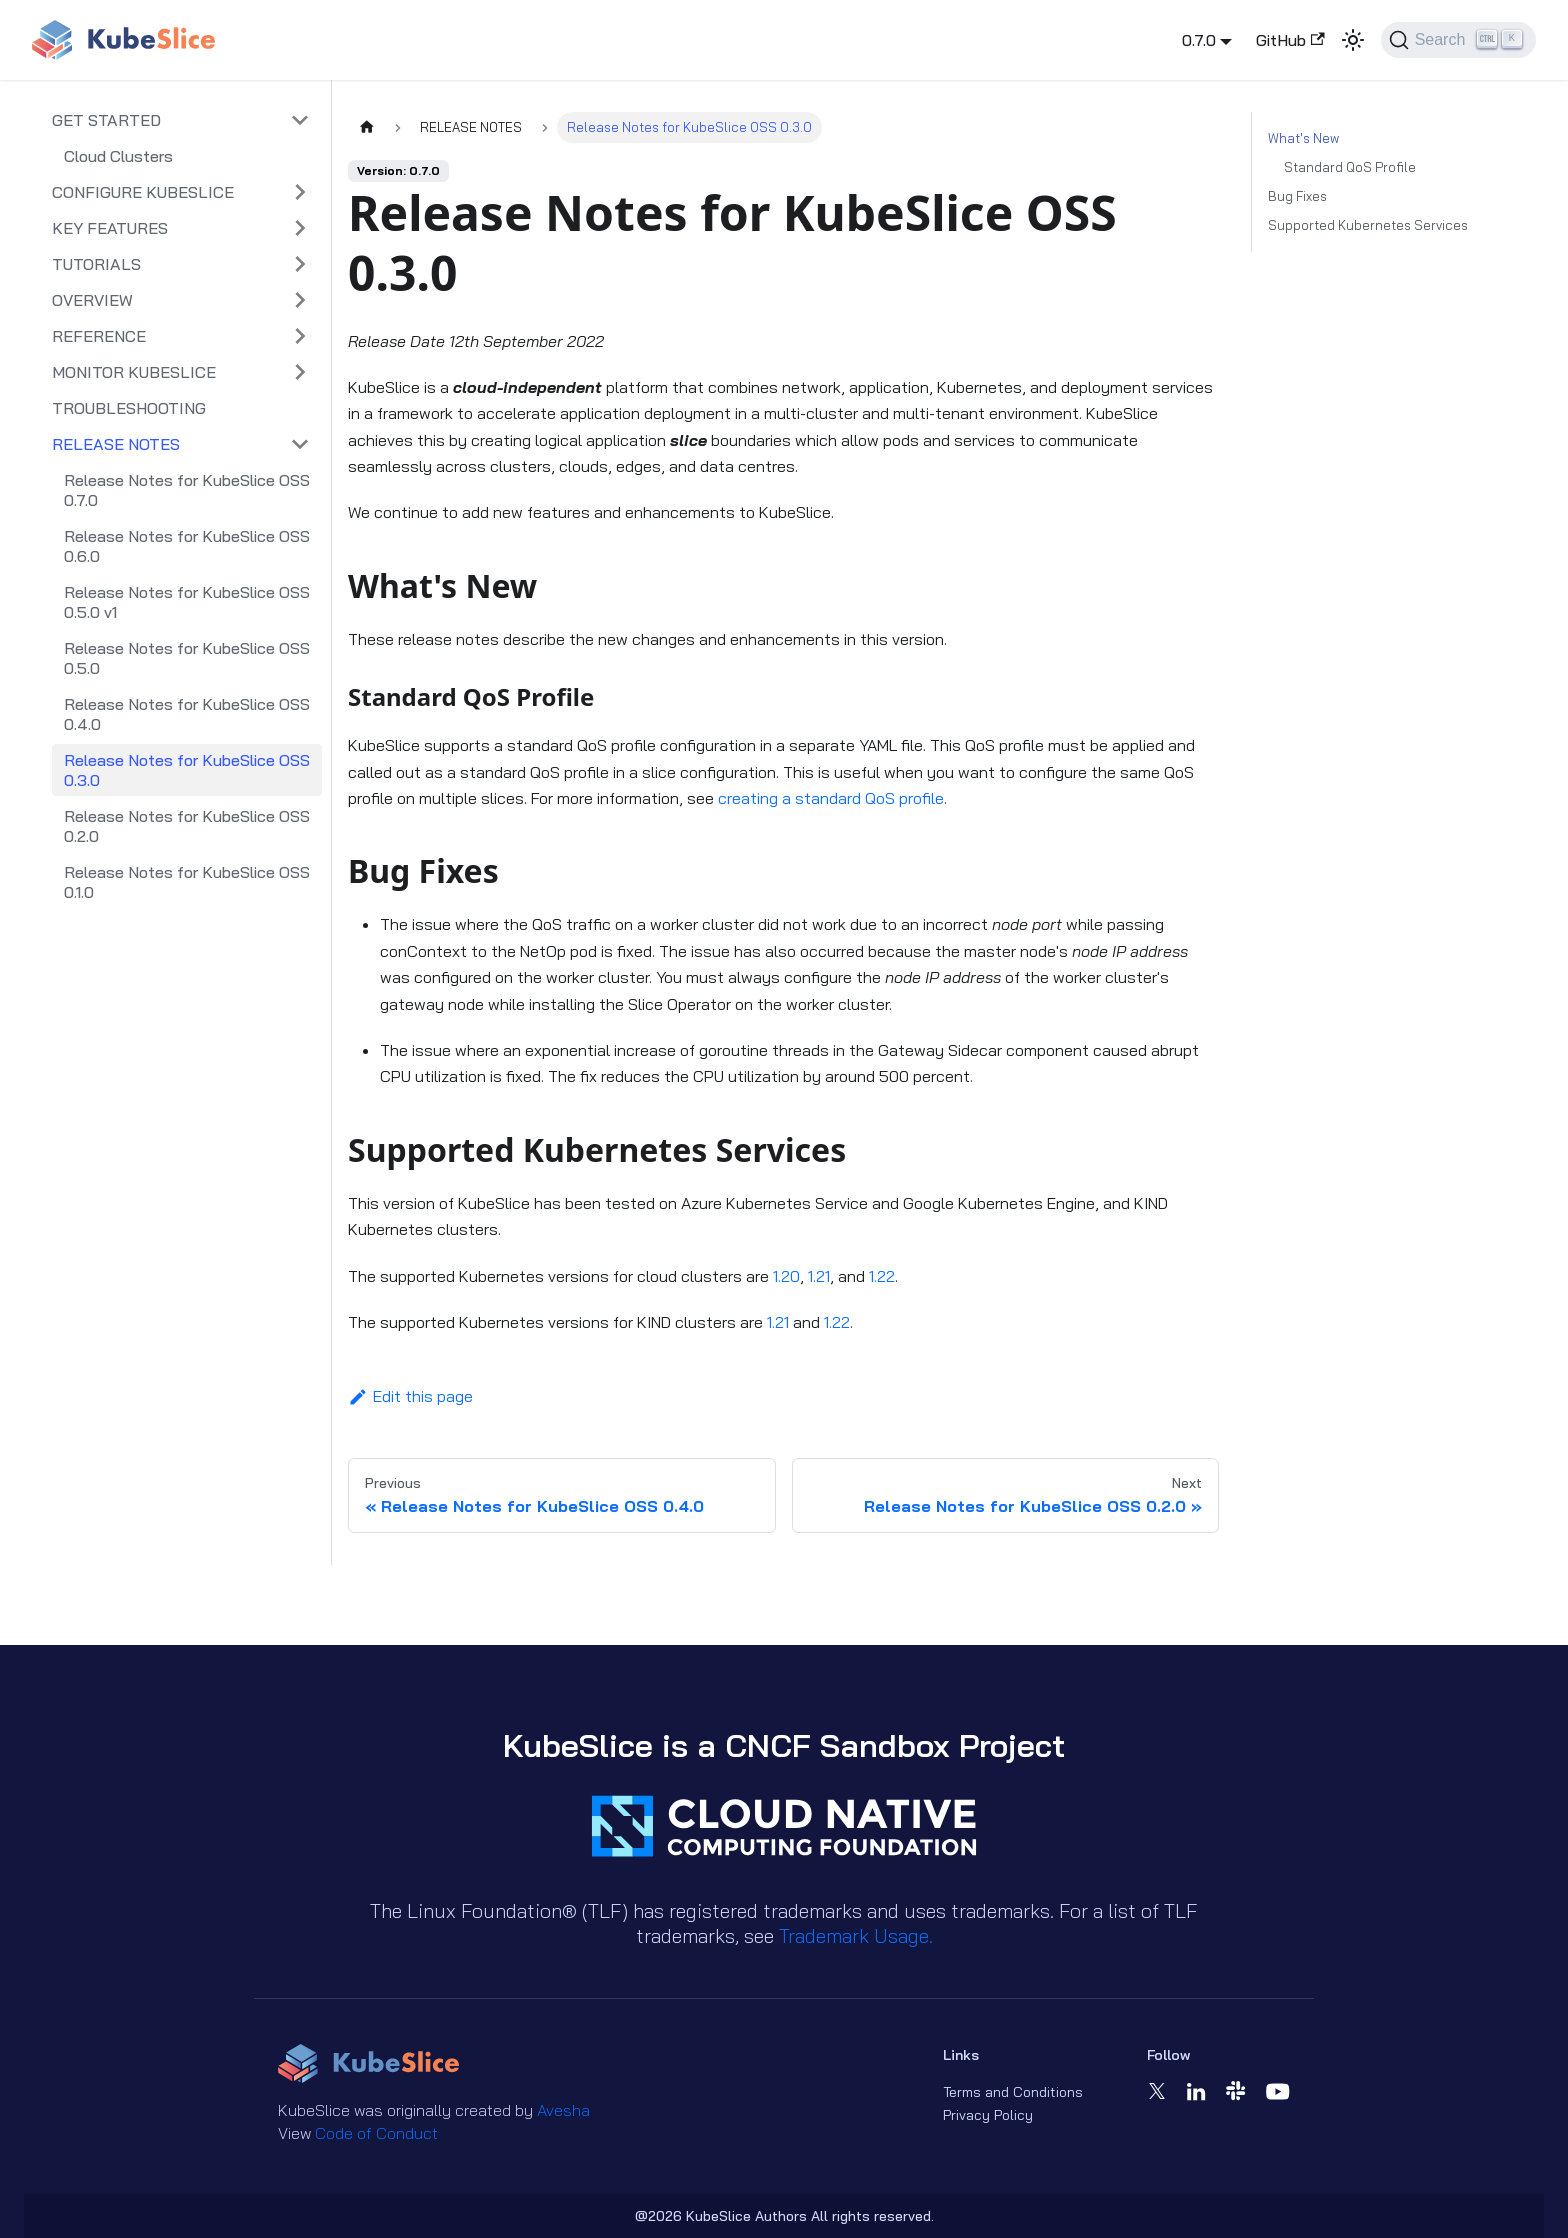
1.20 (786, 1276)
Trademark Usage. (856, 1935)
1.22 (882, 1276)
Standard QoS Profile (1350, 167)
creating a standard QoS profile (831, 798)
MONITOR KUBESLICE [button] (134, 372)
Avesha (563, 2110)
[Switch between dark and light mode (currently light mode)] (1353, 40)
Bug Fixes (1297, 196)
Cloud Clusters (118, 156)
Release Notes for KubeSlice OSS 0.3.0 (187, 770)
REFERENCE (99, 336)
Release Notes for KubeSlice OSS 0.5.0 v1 (187, 602)
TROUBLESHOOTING (129, 408)
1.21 (819, 1276)
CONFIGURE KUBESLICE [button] (143, 192)
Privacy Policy (988, 2115)
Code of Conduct (376, 2133)
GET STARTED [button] (106, 120)
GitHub (1290, 40)
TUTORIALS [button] (96, 264)
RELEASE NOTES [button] (116, 444)
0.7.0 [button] (1199, 40)
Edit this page (410, 1396)
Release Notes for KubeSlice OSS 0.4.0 (187, 714)
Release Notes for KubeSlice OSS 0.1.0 (187, 882)
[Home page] (367, 127)
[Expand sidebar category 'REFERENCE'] (300, 336)
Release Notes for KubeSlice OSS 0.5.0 (187, 658)
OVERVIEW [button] (92, 300)
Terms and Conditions (1013, 2092)
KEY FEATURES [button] (110, 228)
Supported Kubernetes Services (1368, 225)
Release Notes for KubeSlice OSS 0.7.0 (187, 490)
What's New (1303, 138)
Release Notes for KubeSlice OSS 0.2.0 (187, 826)
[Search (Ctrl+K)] (1458, 40)
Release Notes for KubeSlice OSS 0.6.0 (187, 546)
